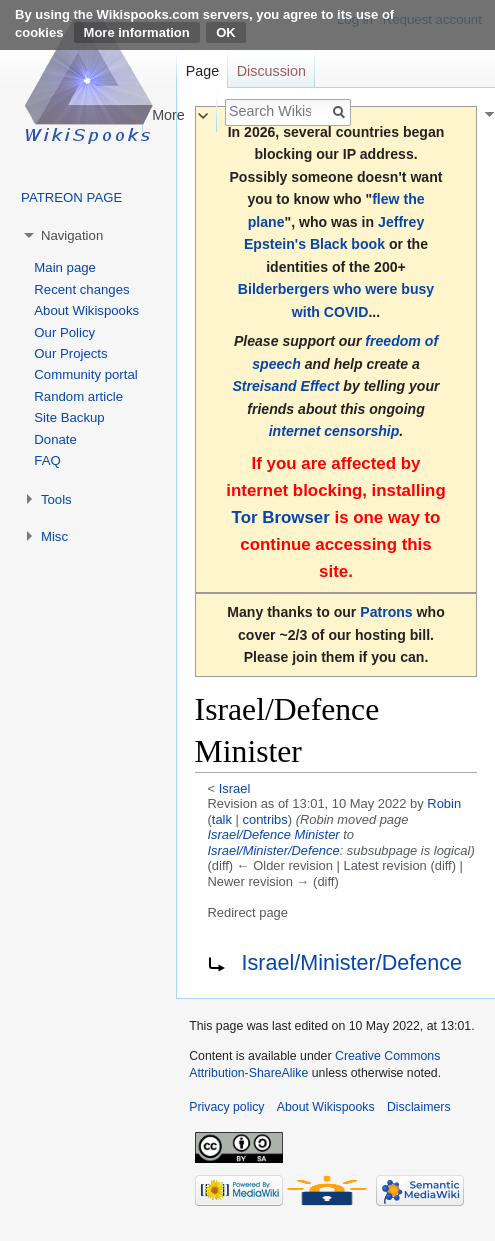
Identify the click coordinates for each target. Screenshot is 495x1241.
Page (202, 71)
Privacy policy (226, 1107)
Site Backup (69, 417)
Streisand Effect (285, 386)
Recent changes (81, 289)
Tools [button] (56, 499)
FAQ (47, 460)
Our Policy (64, 332)
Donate (55, 439)
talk (222, 819)
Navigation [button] (72, 235)
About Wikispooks (86, 310)
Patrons (386, 612)
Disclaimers (419, 1107)
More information (137, 32)
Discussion (271, 71)
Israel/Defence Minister (274, 834)
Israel (235, 788)
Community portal (85, 374)
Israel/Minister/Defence (274, 850)
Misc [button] (54, 536)
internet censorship (334, 431)
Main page (65, 267)
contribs (264, 819)
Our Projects (70, 353)
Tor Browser (281, 517)
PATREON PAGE (71, 197)
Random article (78, 396)
